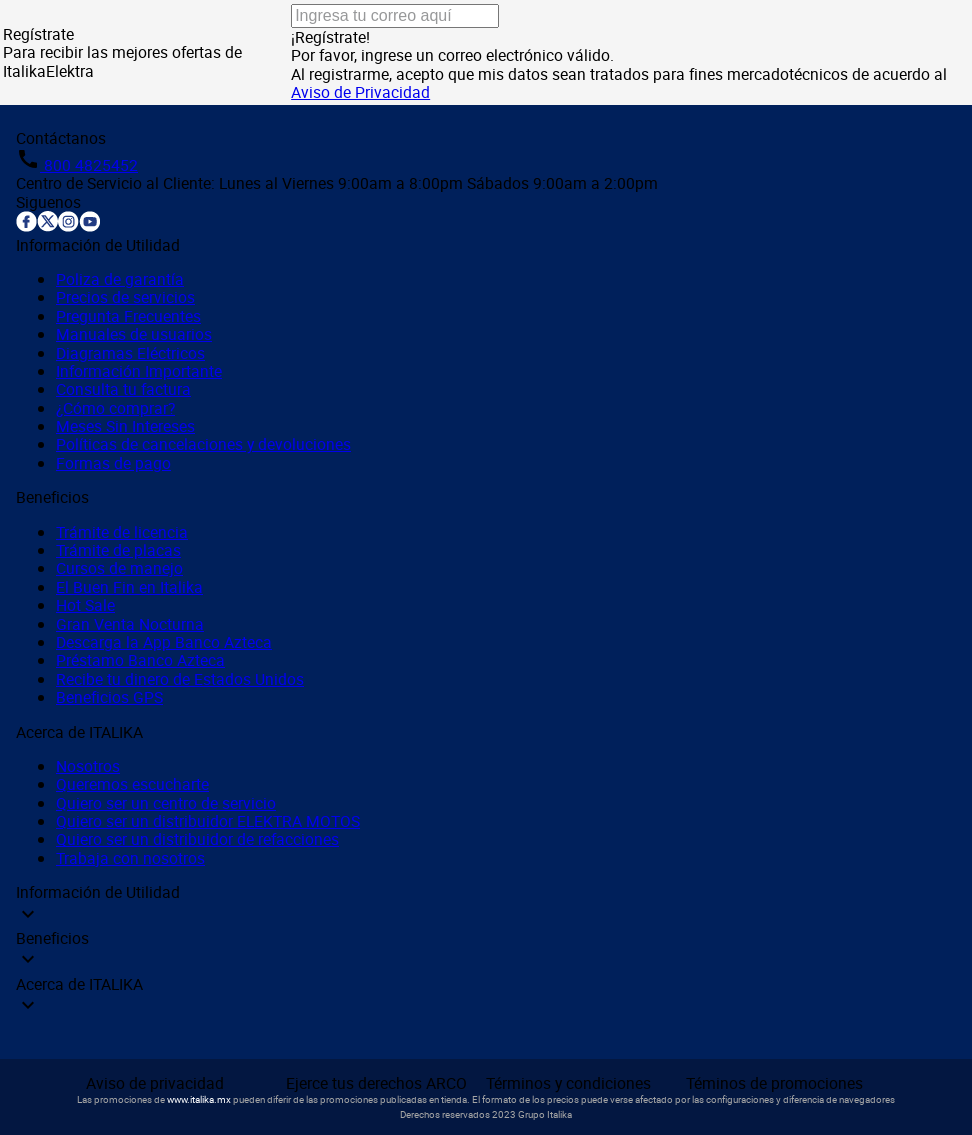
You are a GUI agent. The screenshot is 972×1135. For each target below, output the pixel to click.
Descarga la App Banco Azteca (164, 642)
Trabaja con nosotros (130, 858)
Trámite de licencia (122, 532)
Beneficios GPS (109, 697)
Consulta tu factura (123, 389)
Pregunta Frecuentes (128, 316)
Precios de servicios (125, 297)
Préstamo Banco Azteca (140, 660)
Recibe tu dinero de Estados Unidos (180, 679)
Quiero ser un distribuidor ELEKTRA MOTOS (208, 821)
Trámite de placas (118, 550)
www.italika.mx (199, 1099)
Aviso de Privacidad (360, 92)
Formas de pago (113, 463)
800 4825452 (89, 165)
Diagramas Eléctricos (130, 353)
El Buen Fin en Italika (129, 587)
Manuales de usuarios (134, 334)
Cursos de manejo (119, 568)
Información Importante (139, 371)
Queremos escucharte (132, 784)
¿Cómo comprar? (115, 408)
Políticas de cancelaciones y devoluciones (203, 444)
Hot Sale (85, 605)
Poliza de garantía (120, 279)
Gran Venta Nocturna (130, 624)
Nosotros (88, 766)
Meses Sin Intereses (125, 426)
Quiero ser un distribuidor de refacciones (197, 839)
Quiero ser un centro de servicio (166, 803)
